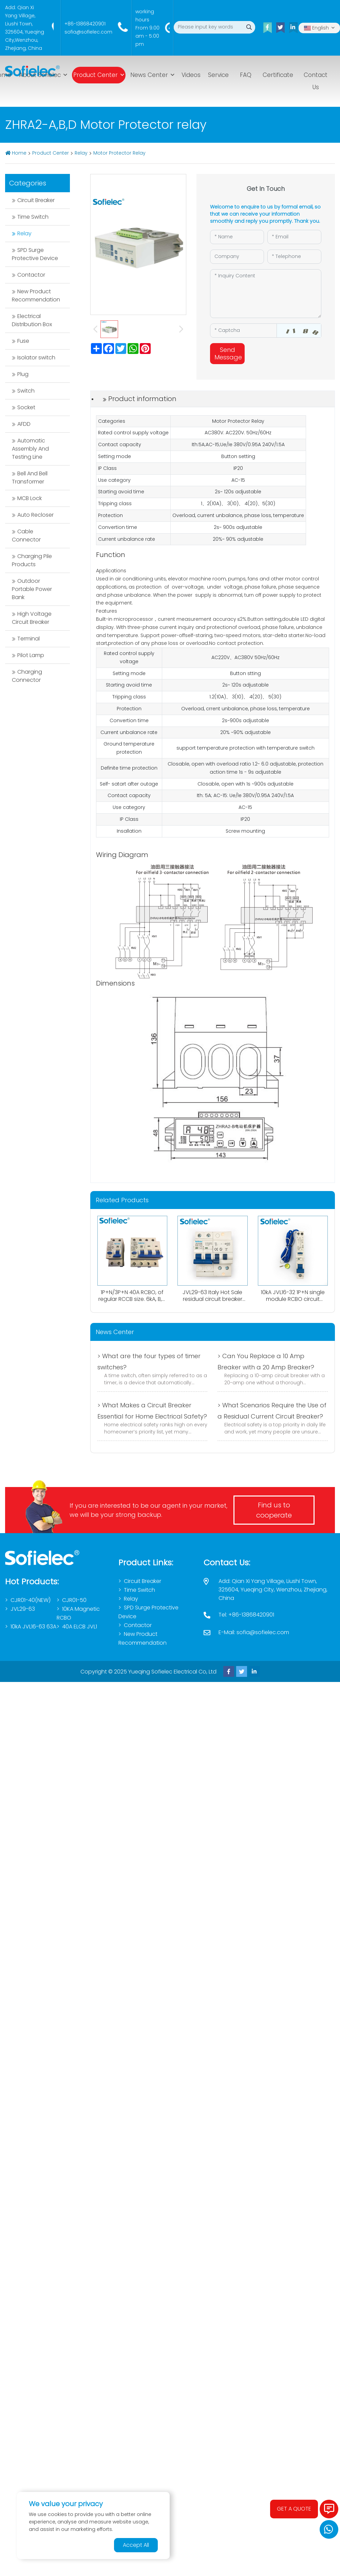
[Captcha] (243, 330)
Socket (26, 407)
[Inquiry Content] (265, 293)
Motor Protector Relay (119, 153)
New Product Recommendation (36, 295)
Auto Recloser (35, 515)
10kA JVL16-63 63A (33, 1626)
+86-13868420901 (85, 23)
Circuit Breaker (36, 200)
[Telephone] (294, 257)
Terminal (28, 638)
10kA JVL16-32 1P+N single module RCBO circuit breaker (293, 1298)
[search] (249, 27)
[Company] (237, 257)
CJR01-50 (74, 1600)
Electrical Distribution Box (32, 320)
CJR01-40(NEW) (31, 1600)
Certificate (278, 75)
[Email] (294, 237)
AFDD (24, 424)
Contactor (31, 275)
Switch (26, 391)
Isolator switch (36, 357)
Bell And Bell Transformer (30, 478)
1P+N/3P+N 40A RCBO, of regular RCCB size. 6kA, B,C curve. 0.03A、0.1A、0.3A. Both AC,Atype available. (132, 1302)
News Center (149, 75)
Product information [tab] (142, 398)
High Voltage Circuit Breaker (32, 618)
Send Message (228, 353)
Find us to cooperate (274, 1510)
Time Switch (33, 217)
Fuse (23, 341)
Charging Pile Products (32, 560)
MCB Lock (29, 498)
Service (218, 75)
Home (19, 153)
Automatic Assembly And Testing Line (30, 449)
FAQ (245, 75)
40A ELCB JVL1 (79, 1626)
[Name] (237, 237)
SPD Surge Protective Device (35, 254)
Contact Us (315, 81)
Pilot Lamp (30, 655)
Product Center (95, 75)
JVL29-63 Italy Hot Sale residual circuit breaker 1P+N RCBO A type (212, 1298)
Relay (81, 153)
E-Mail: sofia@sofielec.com (254, 1632)
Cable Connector (26, 535)
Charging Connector (27, 676)
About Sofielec (40, 75)
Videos (191, 75)
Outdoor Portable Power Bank (32, 589)
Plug (23, 374)
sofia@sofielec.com (88, 31)
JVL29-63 (23, 1609)
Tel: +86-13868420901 (246, 1615)
